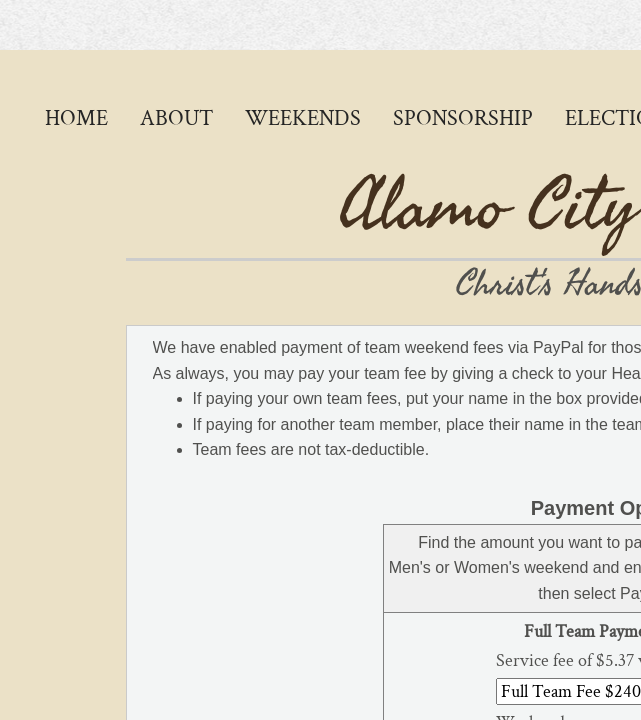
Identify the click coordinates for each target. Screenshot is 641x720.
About (176, 118)
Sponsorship (463, 118)
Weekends (303, 118)
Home (76, 118)
